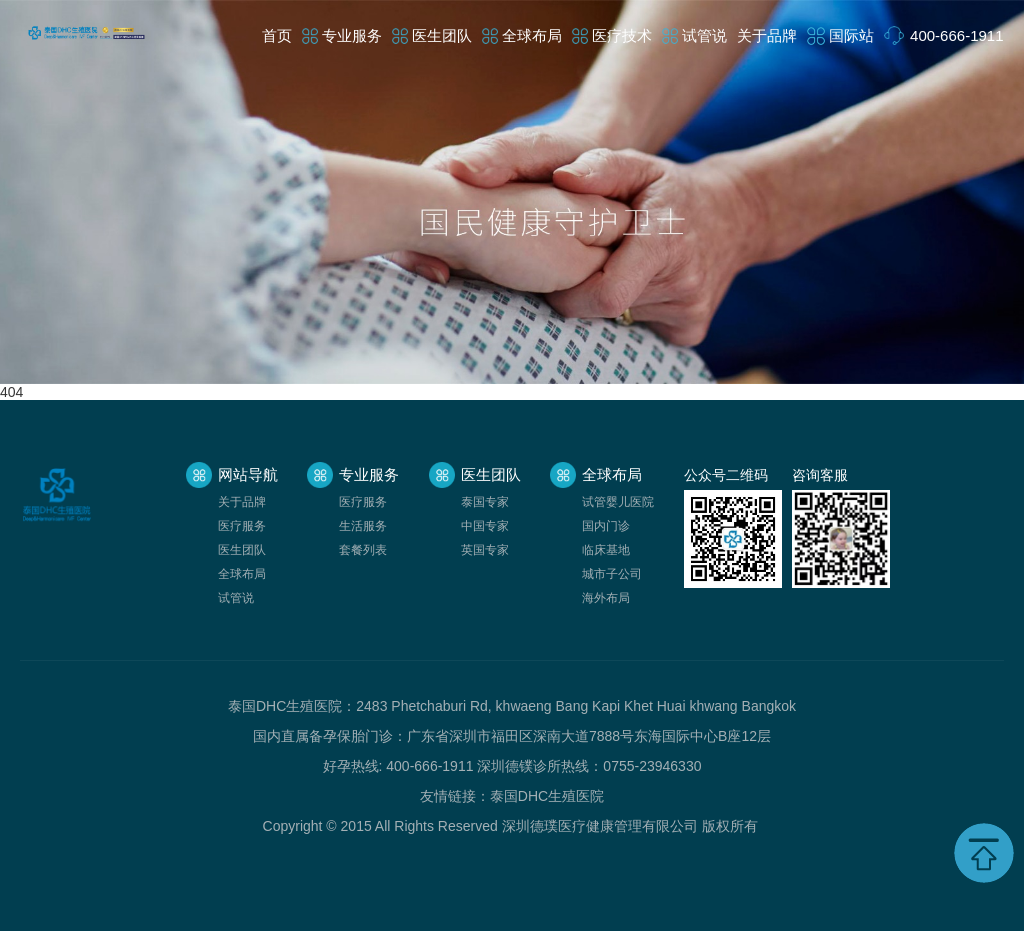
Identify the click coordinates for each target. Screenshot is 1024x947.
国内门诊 (606, 526)
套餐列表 (363, 550)
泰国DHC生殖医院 (547, 796)
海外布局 (606, 598)
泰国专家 (485, 502)
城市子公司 (612, 574)
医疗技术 (622, 35)
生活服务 (363, 526)
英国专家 (485, 550)
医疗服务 (242, 526)
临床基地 (606, 550)
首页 (277, 35)
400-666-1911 (956, 35)
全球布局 (532, 35)
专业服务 (352, 35)
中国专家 (485, 526)
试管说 (704, 35)
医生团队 (442, 35)
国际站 (851, 35)
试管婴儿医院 (618, 502)
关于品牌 (767, 35)
